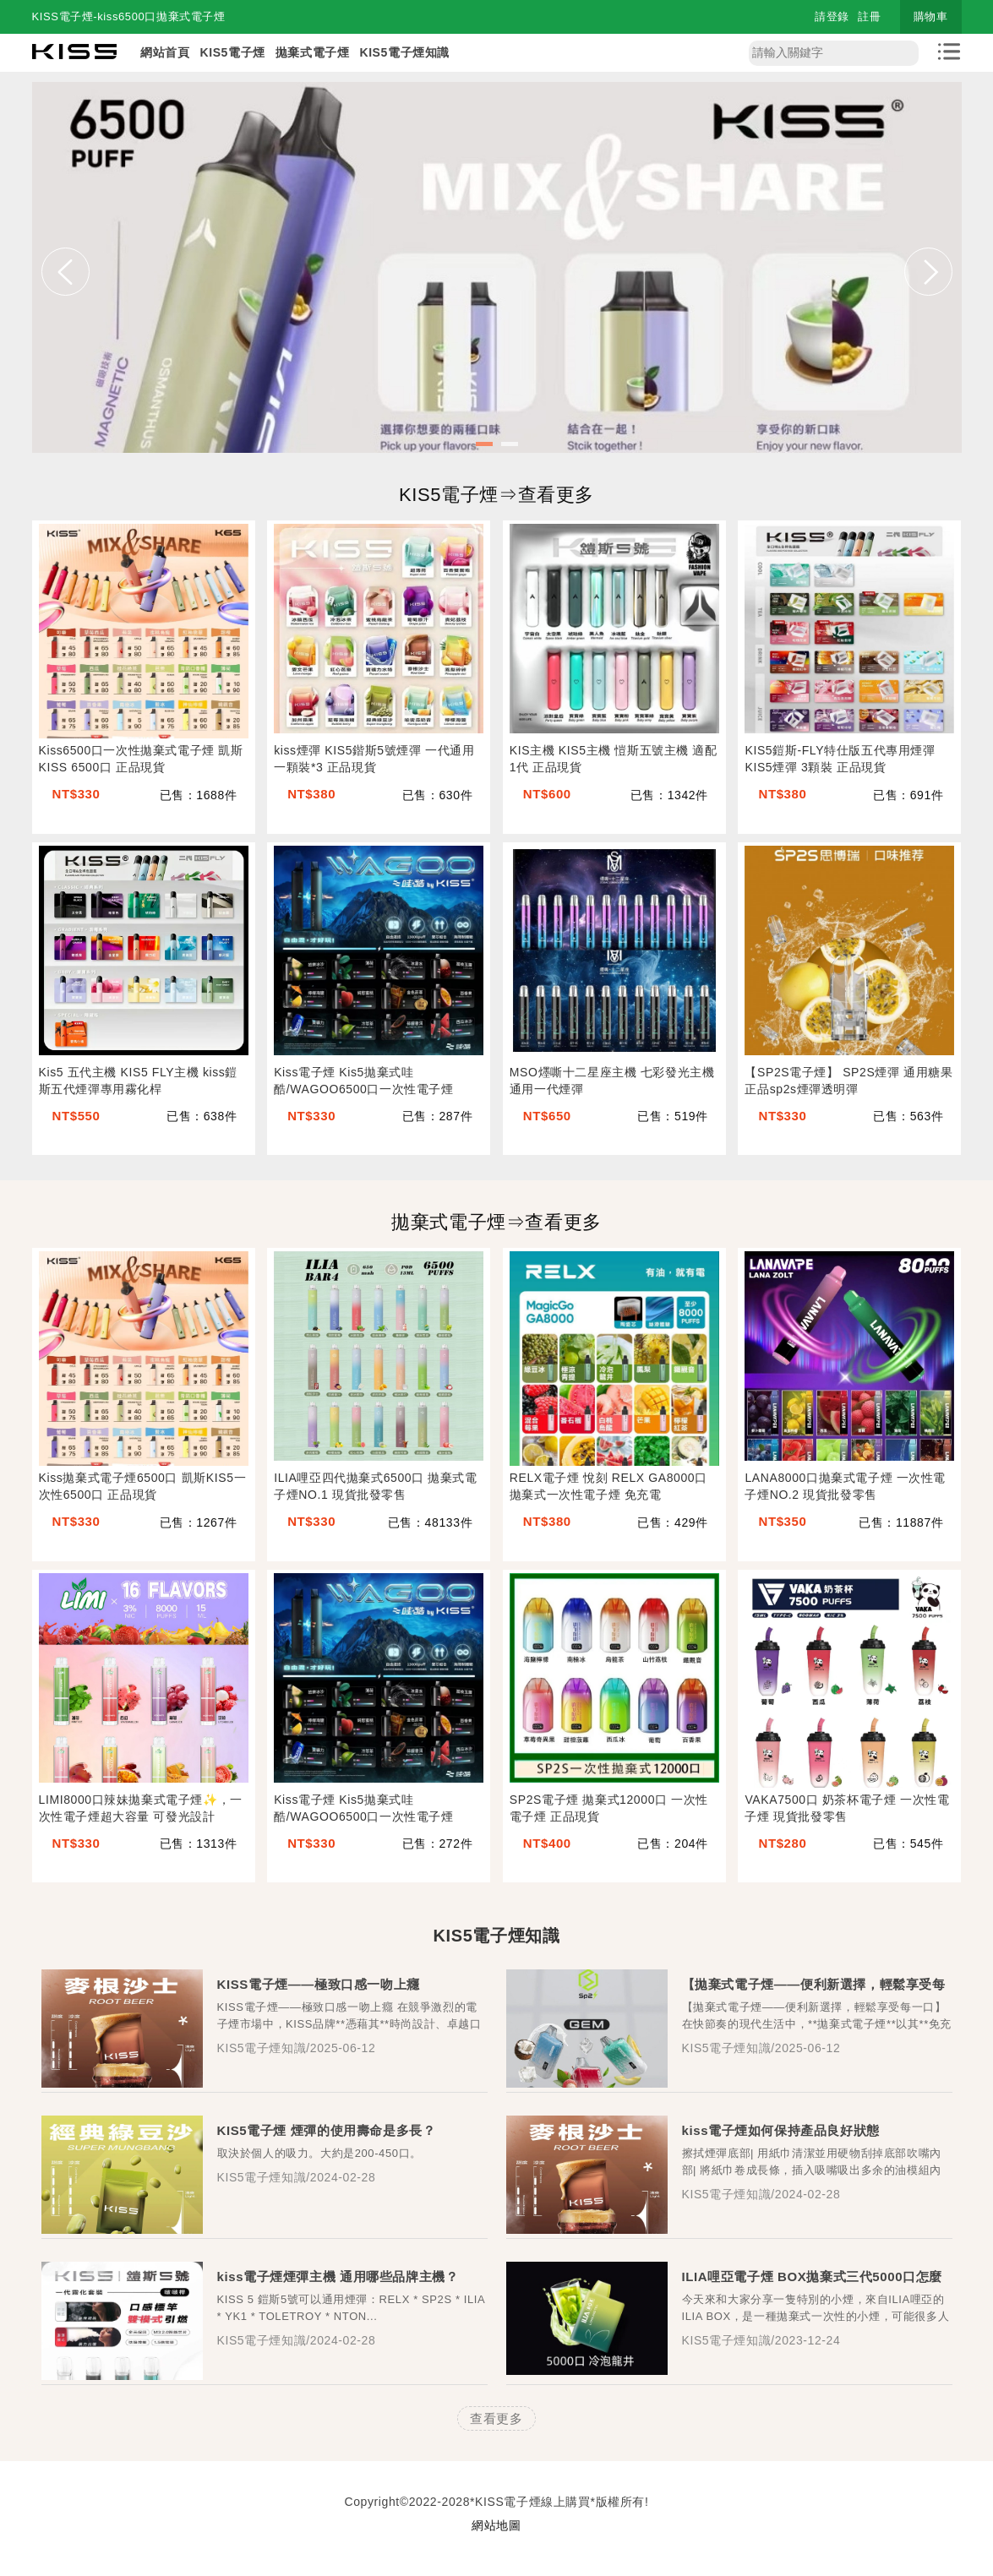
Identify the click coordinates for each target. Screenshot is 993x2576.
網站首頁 (164, 52)
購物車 (931, 16)
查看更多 (496, 2418)
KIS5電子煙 (232, 52)
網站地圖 (496, 2525)
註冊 (869, 16)
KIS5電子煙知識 (404, 52)
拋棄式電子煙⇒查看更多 (496, 1222)
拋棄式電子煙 (313, 52)
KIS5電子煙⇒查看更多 (496, 494)
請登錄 (832, 16)
